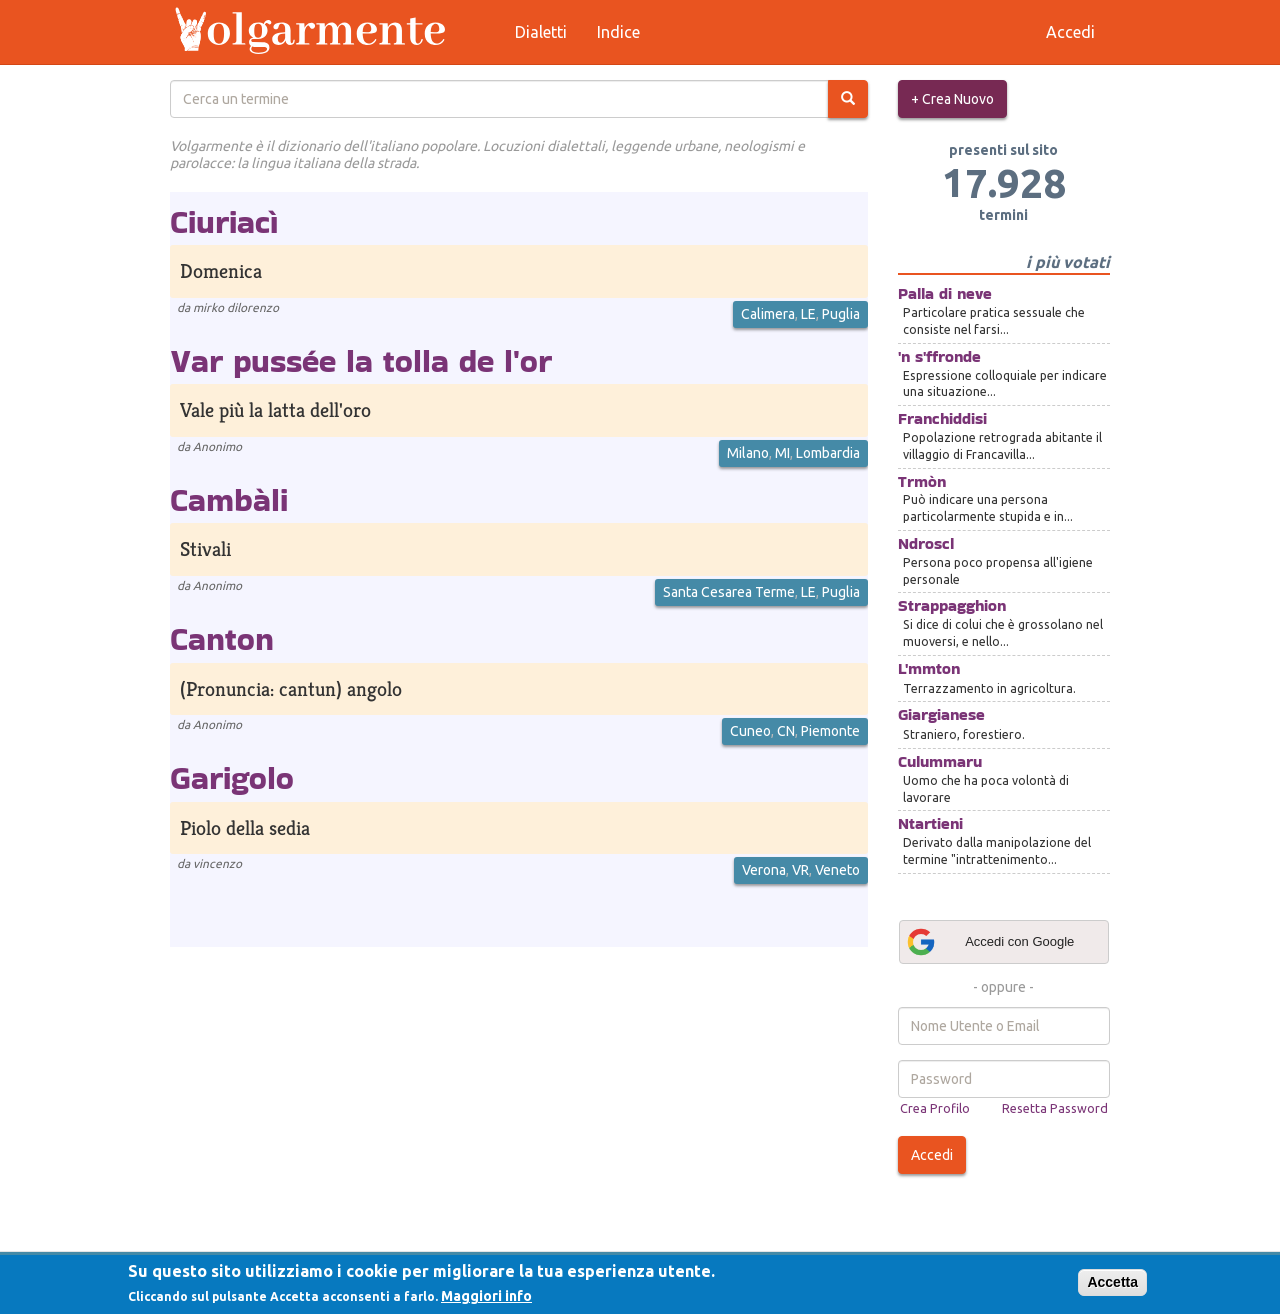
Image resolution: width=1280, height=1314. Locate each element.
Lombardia (828, 453)
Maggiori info (486, 1296)
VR (800, 870)
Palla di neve (945, 293)
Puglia (841, 314)
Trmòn (922, 481)
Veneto (837, 870)
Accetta (1112, 1282)
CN (786, 731)
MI (782, 453)
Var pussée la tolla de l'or (361, 360)
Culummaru (940, 761)
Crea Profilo (935, 1108)
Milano (748, 453)
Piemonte (830, 731)
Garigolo (232, 777)
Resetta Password (1055, 1108)
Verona (764, 870)
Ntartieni (930, 823)
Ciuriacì (224, 221)
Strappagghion (952, 605)
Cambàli (229, 499)
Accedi (932, 1155)
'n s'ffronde (939, 356)
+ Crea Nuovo (952, 99)
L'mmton (929, 668)
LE (808, 314)
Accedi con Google (990, 942)
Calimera (768, 314)
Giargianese (941, 714)
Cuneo (750, 731)
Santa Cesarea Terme (729, 592)
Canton (222, 638)
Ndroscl (926, 543)
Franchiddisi (942, 418)
